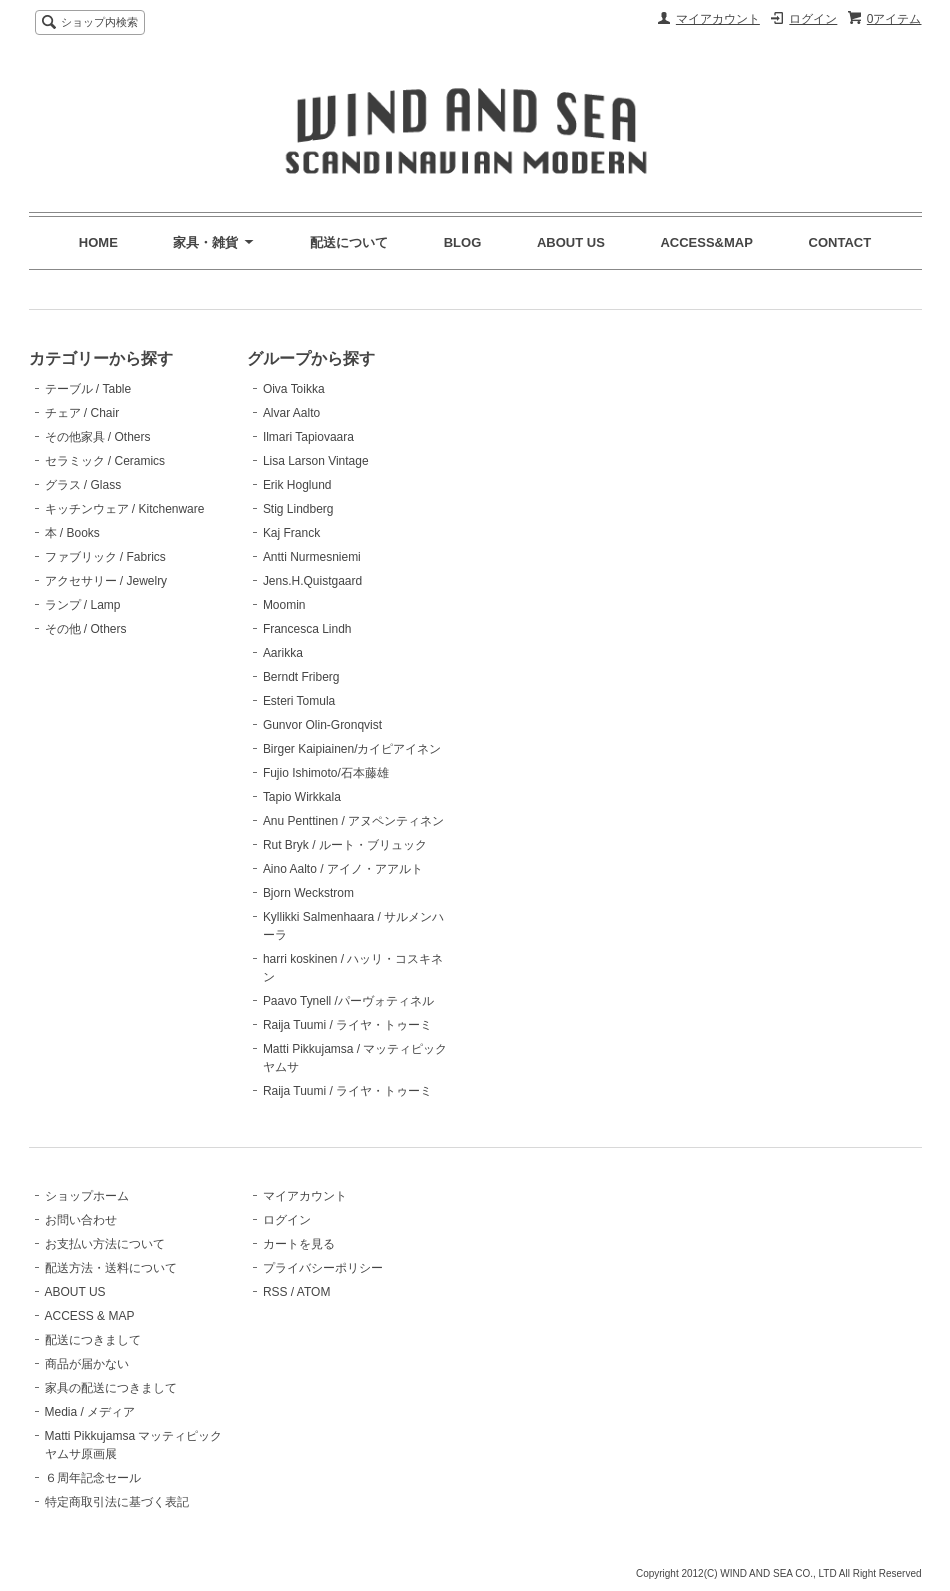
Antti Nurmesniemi (312, 557)
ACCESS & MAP (90, 1316)
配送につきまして (93, 1340)
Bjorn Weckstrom (308, 893)
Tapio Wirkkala (302, 797)
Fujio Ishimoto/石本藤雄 (326, 773)
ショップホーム (87, 1196)
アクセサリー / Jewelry (106, 581)
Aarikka (283, 653)
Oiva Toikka (294, 389)
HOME (98, 242)
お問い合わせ (81, 1220)
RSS (275, 1292)
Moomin (284, 605)
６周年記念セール (93, 1478)
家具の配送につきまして (111, 1388)
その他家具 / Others (98, 437)
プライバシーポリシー (323, 1268)
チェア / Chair (82, 413)
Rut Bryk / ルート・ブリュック (345, 845)
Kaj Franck (291, 533)
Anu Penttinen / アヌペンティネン (353, 821)
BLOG (463, 242)
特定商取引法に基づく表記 (117, 1502)
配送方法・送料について (111, 1268)
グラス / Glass (83, 485)
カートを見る (299, 1244)
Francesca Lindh (307, 629)
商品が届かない (87, 1364)
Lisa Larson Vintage (316, 461)
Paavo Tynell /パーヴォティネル (348, 1001)
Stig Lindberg (298, 509)
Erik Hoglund (297, 485)
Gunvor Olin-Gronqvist (322, 725)
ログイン (813, 19)
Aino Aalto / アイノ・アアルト (343, 869)
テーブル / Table (88, 389)
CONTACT (840, 242)
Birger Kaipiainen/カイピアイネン (352, 749)
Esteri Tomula (299, 701)
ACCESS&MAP (706, 242)
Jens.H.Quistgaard (312, 581)
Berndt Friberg (301, 677)
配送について (349, 242)
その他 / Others (86, 629)
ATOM (314, 1292)
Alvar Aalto (291, 413)
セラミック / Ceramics (105, 461)
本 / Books (72, 533)
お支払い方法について (105, 1244)
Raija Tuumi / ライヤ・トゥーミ (347, 1025)
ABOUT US (571, 242)
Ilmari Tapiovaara (308, 437)
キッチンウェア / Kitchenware (125, 509)
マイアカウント (718, 19)
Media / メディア (90, 1412)
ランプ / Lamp (83, 605)
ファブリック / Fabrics (105, 557)
